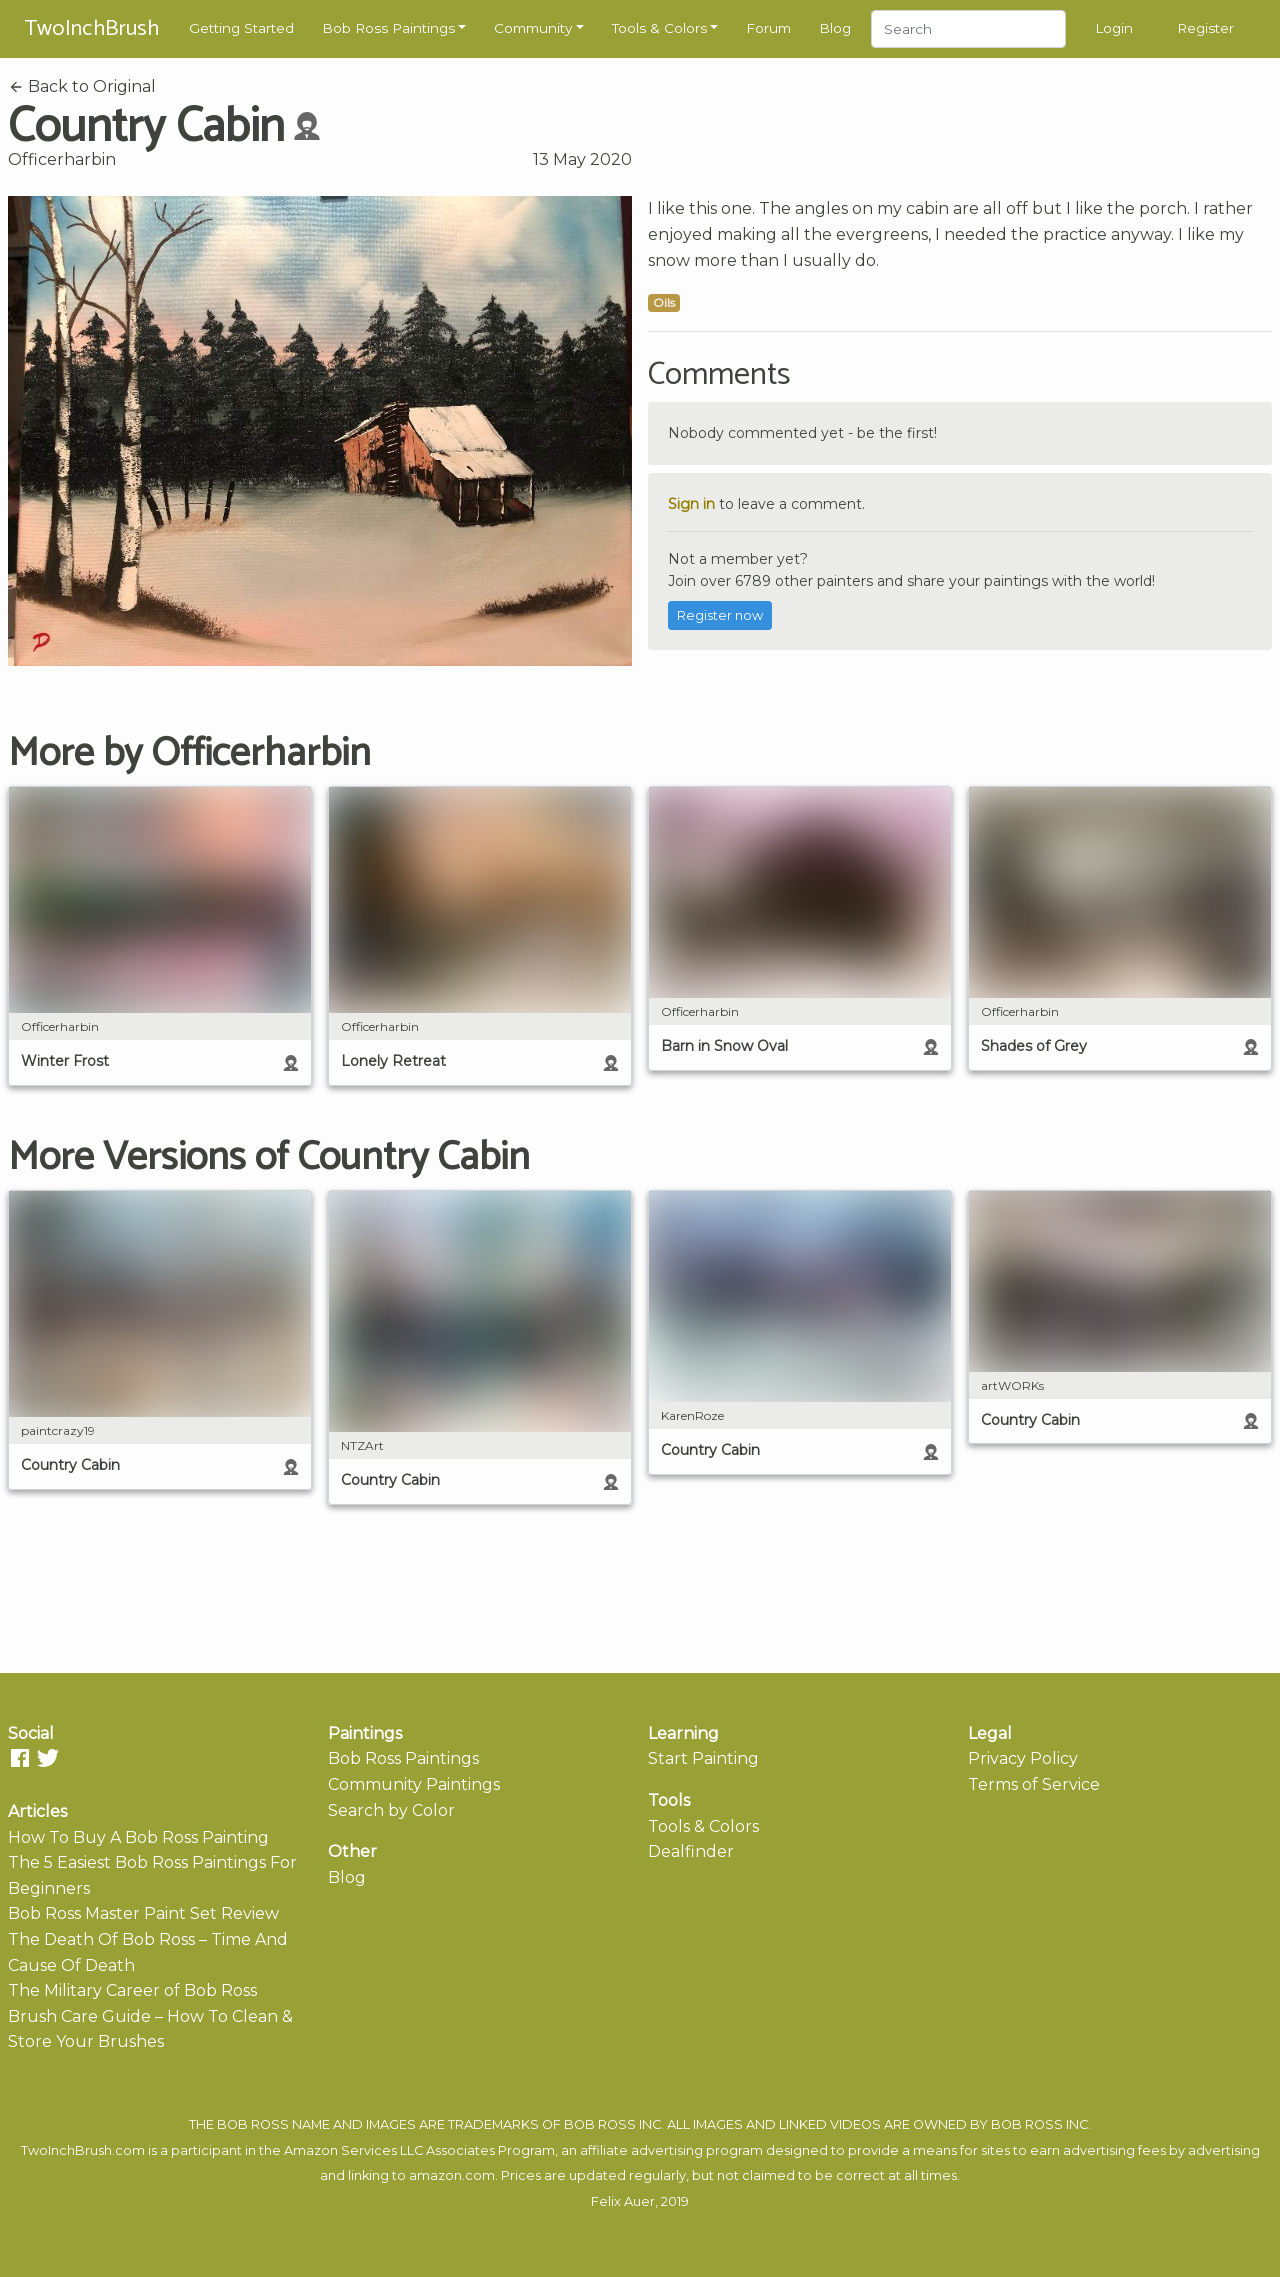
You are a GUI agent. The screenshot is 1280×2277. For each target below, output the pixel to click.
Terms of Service (1034, 1784)
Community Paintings (414, 1784)
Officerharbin (62, 159)
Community (533, 28)
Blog (835, 28)
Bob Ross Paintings (388, 28)
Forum (768, 28)
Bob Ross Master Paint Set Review (143, 1913)
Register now (720, 615)
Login (1114, 28)
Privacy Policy (1023, 1758)
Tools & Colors (659, 28)
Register (1205, 28)
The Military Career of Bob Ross (132, 1990)
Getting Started (241, 28)
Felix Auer (623, 2201)
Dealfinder (691, 1851)
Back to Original (82, 86)
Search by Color (391, 1810)
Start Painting (703, 1758)
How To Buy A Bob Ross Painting (138, 1837)
